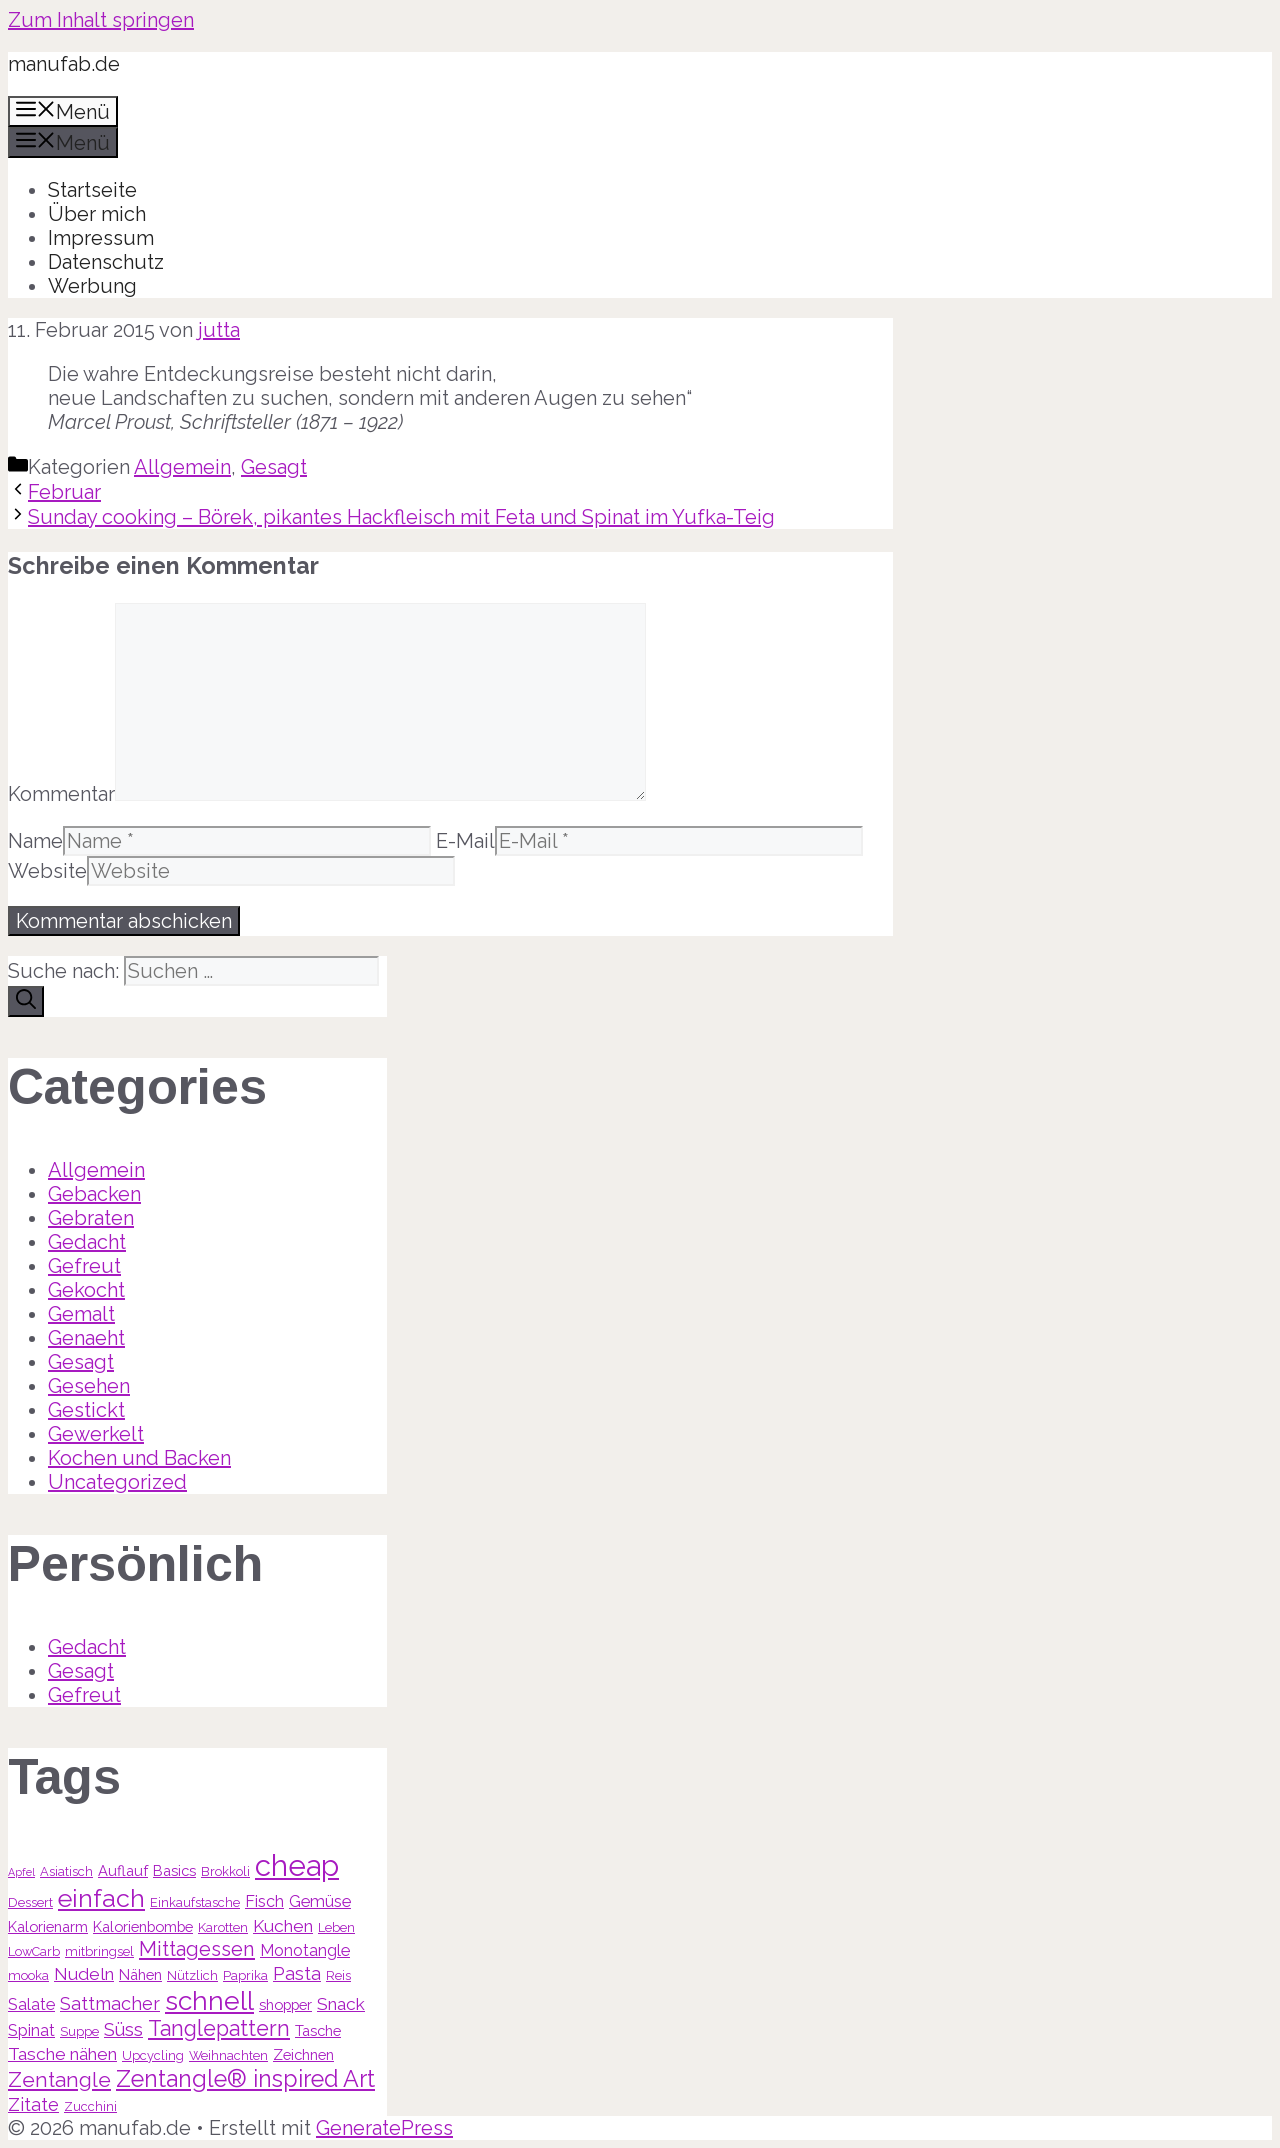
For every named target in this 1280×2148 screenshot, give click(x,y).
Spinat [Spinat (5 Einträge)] (31, 2030)
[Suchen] (26, 1001)
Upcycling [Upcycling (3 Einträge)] (153, 2055)
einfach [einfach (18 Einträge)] (101, 1898)
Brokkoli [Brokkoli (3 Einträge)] (225, 1871)
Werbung (92, 286)
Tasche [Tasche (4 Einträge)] (318, 2030)
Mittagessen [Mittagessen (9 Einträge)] (197, 1949)
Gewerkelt (96, 1434)
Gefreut (84, 1266)
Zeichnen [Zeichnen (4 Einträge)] (303, 2054)
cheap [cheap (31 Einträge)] (297, 1865)
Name (35, 841)
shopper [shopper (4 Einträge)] (285, 2004)
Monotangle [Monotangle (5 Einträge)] (305, 1950)
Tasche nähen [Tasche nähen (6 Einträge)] (62, 2054)
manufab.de (64, 64)
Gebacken (94, 1194)
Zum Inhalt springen (101, 20)
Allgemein (182, 467)
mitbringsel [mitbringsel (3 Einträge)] (99, 1951)
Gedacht (87, 1242)
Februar (64, 492)
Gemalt (81, 1314)
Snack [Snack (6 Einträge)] (341, 2004)
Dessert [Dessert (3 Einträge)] (30, 1902)
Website (47, 871)
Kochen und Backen (139, 1458)
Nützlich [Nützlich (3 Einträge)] (192, 1975)
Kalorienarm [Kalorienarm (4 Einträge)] (48, 1926)
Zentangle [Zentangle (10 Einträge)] (59, 2079)
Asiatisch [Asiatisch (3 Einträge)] (66, 1871)
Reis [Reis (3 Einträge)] (338, 1975)
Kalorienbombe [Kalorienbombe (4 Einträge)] (143, 1926)
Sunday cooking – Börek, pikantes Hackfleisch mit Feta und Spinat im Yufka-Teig (401, 517)
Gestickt (86, 1410)
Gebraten (91, 1218)
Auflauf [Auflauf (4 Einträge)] (123, 1870)
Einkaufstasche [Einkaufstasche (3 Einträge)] (195, 1902)
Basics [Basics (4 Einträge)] (174, 1870)
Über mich (97, 214)
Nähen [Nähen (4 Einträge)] (140, 1974)
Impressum (101, 238)
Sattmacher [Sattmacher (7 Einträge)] (110, 2003)
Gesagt (274, 467)
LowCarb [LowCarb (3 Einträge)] (34, 1951)
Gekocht (86, 1290)
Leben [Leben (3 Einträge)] (336, 1927)
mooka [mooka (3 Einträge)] (28, 1975)
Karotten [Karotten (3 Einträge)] (223, 1927)
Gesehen (89, 1386)
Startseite (92, 190)
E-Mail (465, 841)
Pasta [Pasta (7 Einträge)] (297, 1973)
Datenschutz (106, 262)
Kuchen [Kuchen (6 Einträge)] (283, 1926)
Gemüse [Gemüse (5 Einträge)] (320, 1901)
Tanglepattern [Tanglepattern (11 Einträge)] (219, 2028)
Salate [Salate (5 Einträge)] (31, 2004)
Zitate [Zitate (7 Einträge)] (33, 2104)
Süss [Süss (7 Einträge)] (123, 2029)
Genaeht (86, 1338)
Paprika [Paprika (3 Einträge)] (245, 1975)
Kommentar (61, 794)
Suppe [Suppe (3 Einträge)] (79, 2031)
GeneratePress (384, 2128)
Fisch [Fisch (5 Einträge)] (264, 1901)
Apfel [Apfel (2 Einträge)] (21, 1872)
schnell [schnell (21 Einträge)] (209, 2000)
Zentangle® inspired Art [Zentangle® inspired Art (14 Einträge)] (245, 2078)
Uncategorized (117, 1482)
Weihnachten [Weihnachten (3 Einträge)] (228, 2055)
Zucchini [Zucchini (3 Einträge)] (90, 2106)
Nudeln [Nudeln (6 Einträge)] (84, 1974)
